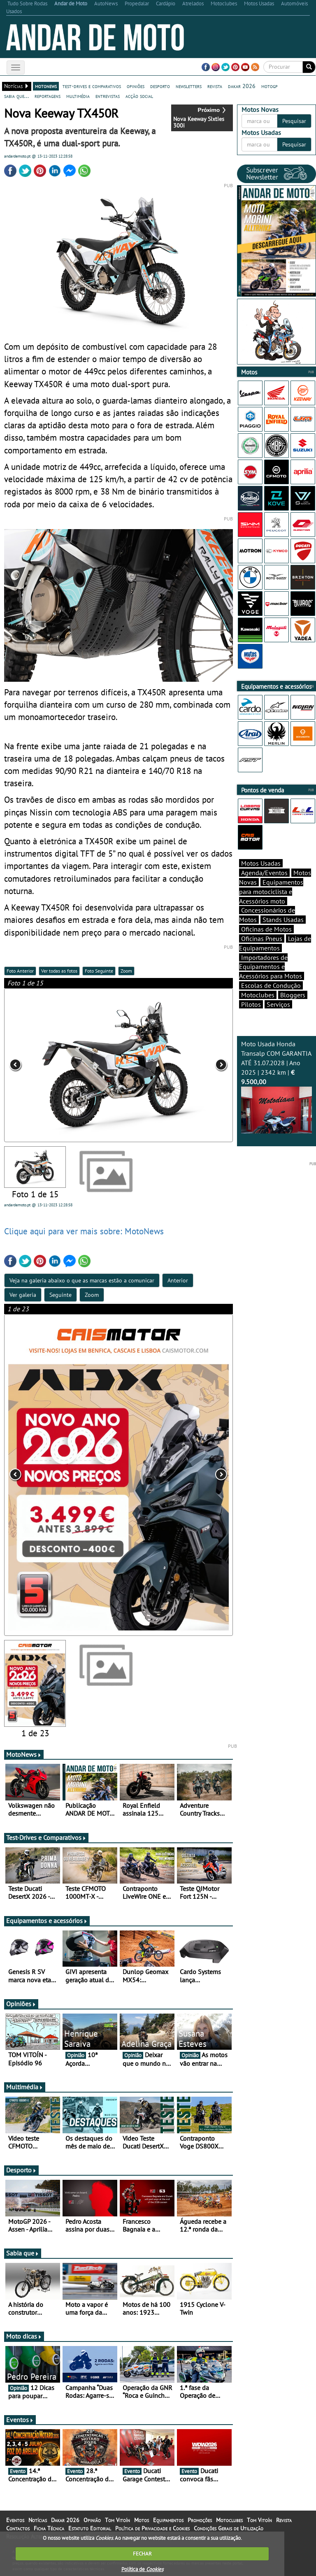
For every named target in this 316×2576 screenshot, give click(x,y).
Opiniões (21, 2004)
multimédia (78, 96)
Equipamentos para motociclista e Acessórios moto (271, 891)
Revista (284, 2520)
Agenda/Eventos (264, 873)
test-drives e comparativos (92, 86)
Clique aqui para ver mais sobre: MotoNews (84, 1231)
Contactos (18, 2528)
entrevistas (107, 96)
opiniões (135, 86)
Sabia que (22, 2253)
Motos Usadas (261, 863)
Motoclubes (257, 995)
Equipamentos (168, 2520)
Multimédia (24, 2087)
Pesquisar (294, 121)
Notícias (37, 2520)
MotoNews (24, 1754)
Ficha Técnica (49, 2528)
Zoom (126, 971)
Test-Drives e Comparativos (46, 1837)
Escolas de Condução (271, 985)
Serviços (278, 1004)
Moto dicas (24, 2336)
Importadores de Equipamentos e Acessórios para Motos (270, 966)
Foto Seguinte (99, 971)
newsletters (189, 86)
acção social (139, 96)
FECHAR (142, 2553)
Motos (141, 2520)
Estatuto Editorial (89, 2528)
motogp (269, 86)
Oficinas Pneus (261, 938)
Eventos (20, 2420)
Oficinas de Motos (266, 929)
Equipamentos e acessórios (47, 1920)
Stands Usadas (283, 919)
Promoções (200, 2520)
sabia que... (16, 96)
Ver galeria (22, 1294)
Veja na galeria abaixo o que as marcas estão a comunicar (81, 1280)
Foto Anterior (20, 971)
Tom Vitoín (117, 2520)
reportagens (47, 96)
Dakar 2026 (65, 2520)
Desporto (21, 2170)
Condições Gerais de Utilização (228, 2528)
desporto (160, 86)
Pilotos (251, 1004)
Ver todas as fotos (59, 971)
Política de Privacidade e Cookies (152, 2528)
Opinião (92, 2520)
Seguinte (60, 1294)
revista (214, 86)
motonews (46, 86)
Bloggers (292, 995)
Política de (142, 2569)
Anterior (177, 1280)
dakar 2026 (242, 86)
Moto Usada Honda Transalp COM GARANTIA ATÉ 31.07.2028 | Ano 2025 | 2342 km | (276, 1087)
